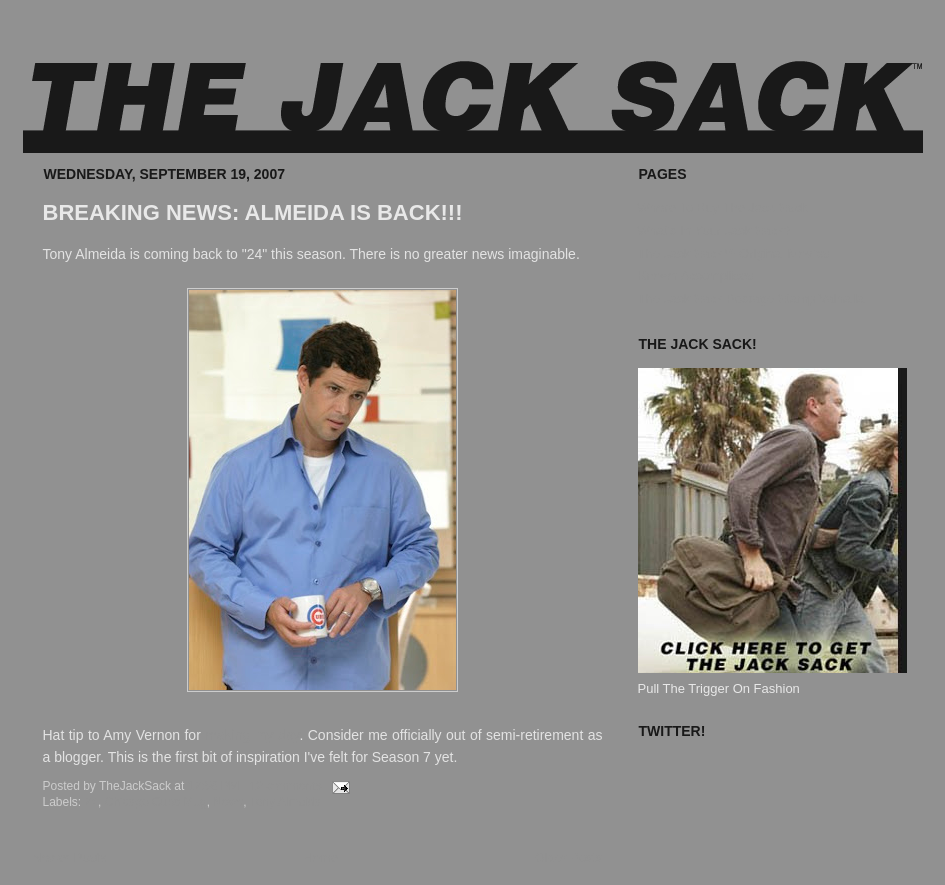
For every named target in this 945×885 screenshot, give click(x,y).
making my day (252, 735)
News (228, 802)
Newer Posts (70, 857)
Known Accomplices (696, 275)
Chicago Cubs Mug (156, 802)
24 (91, 802)
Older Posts (569, 857)
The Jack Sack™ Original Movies (733, 253)
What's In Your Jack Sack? (715, 230)
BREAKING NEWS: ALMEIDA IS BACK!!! (253, 212)
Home (320, 857)
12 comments (286, 786)
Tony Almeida (285, 802)
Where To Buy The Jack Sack (723, 207)
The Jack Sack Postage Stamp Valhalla (751, 298)
